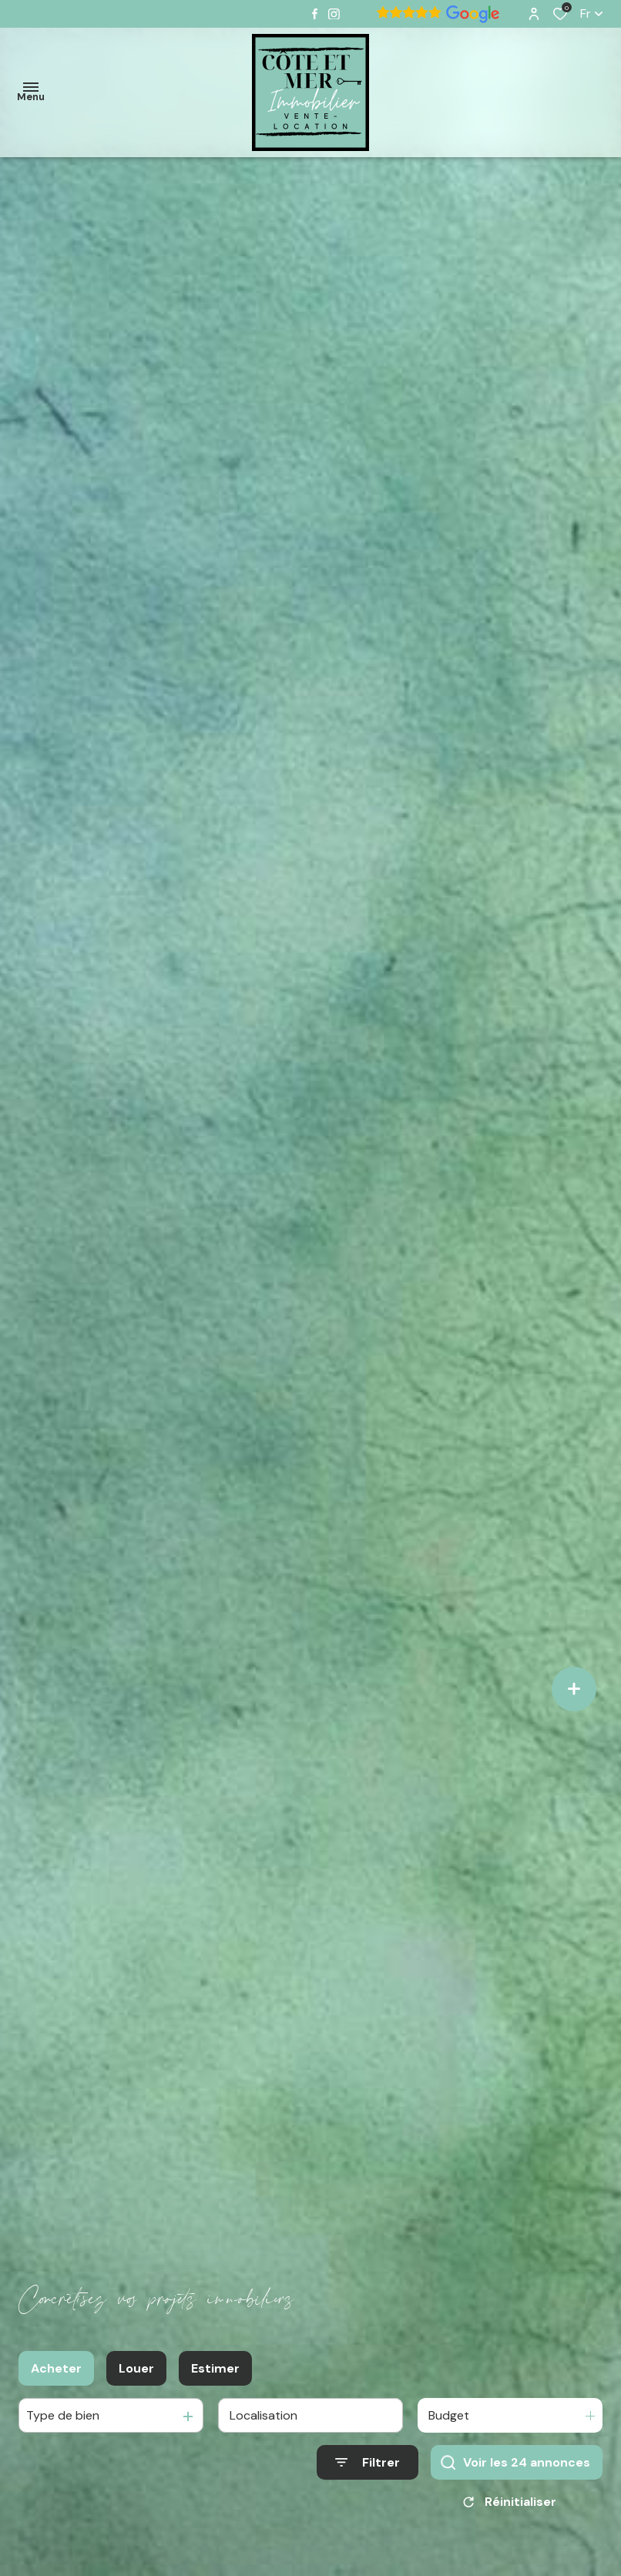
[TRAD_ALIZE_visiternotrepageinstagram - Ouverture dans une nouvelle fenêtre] (334, 14)
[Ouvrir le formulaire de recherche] (367, 2466)
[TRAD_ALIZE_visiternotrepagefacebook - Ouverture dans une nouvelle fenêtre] (314, 13)
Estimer (215, 2371)
